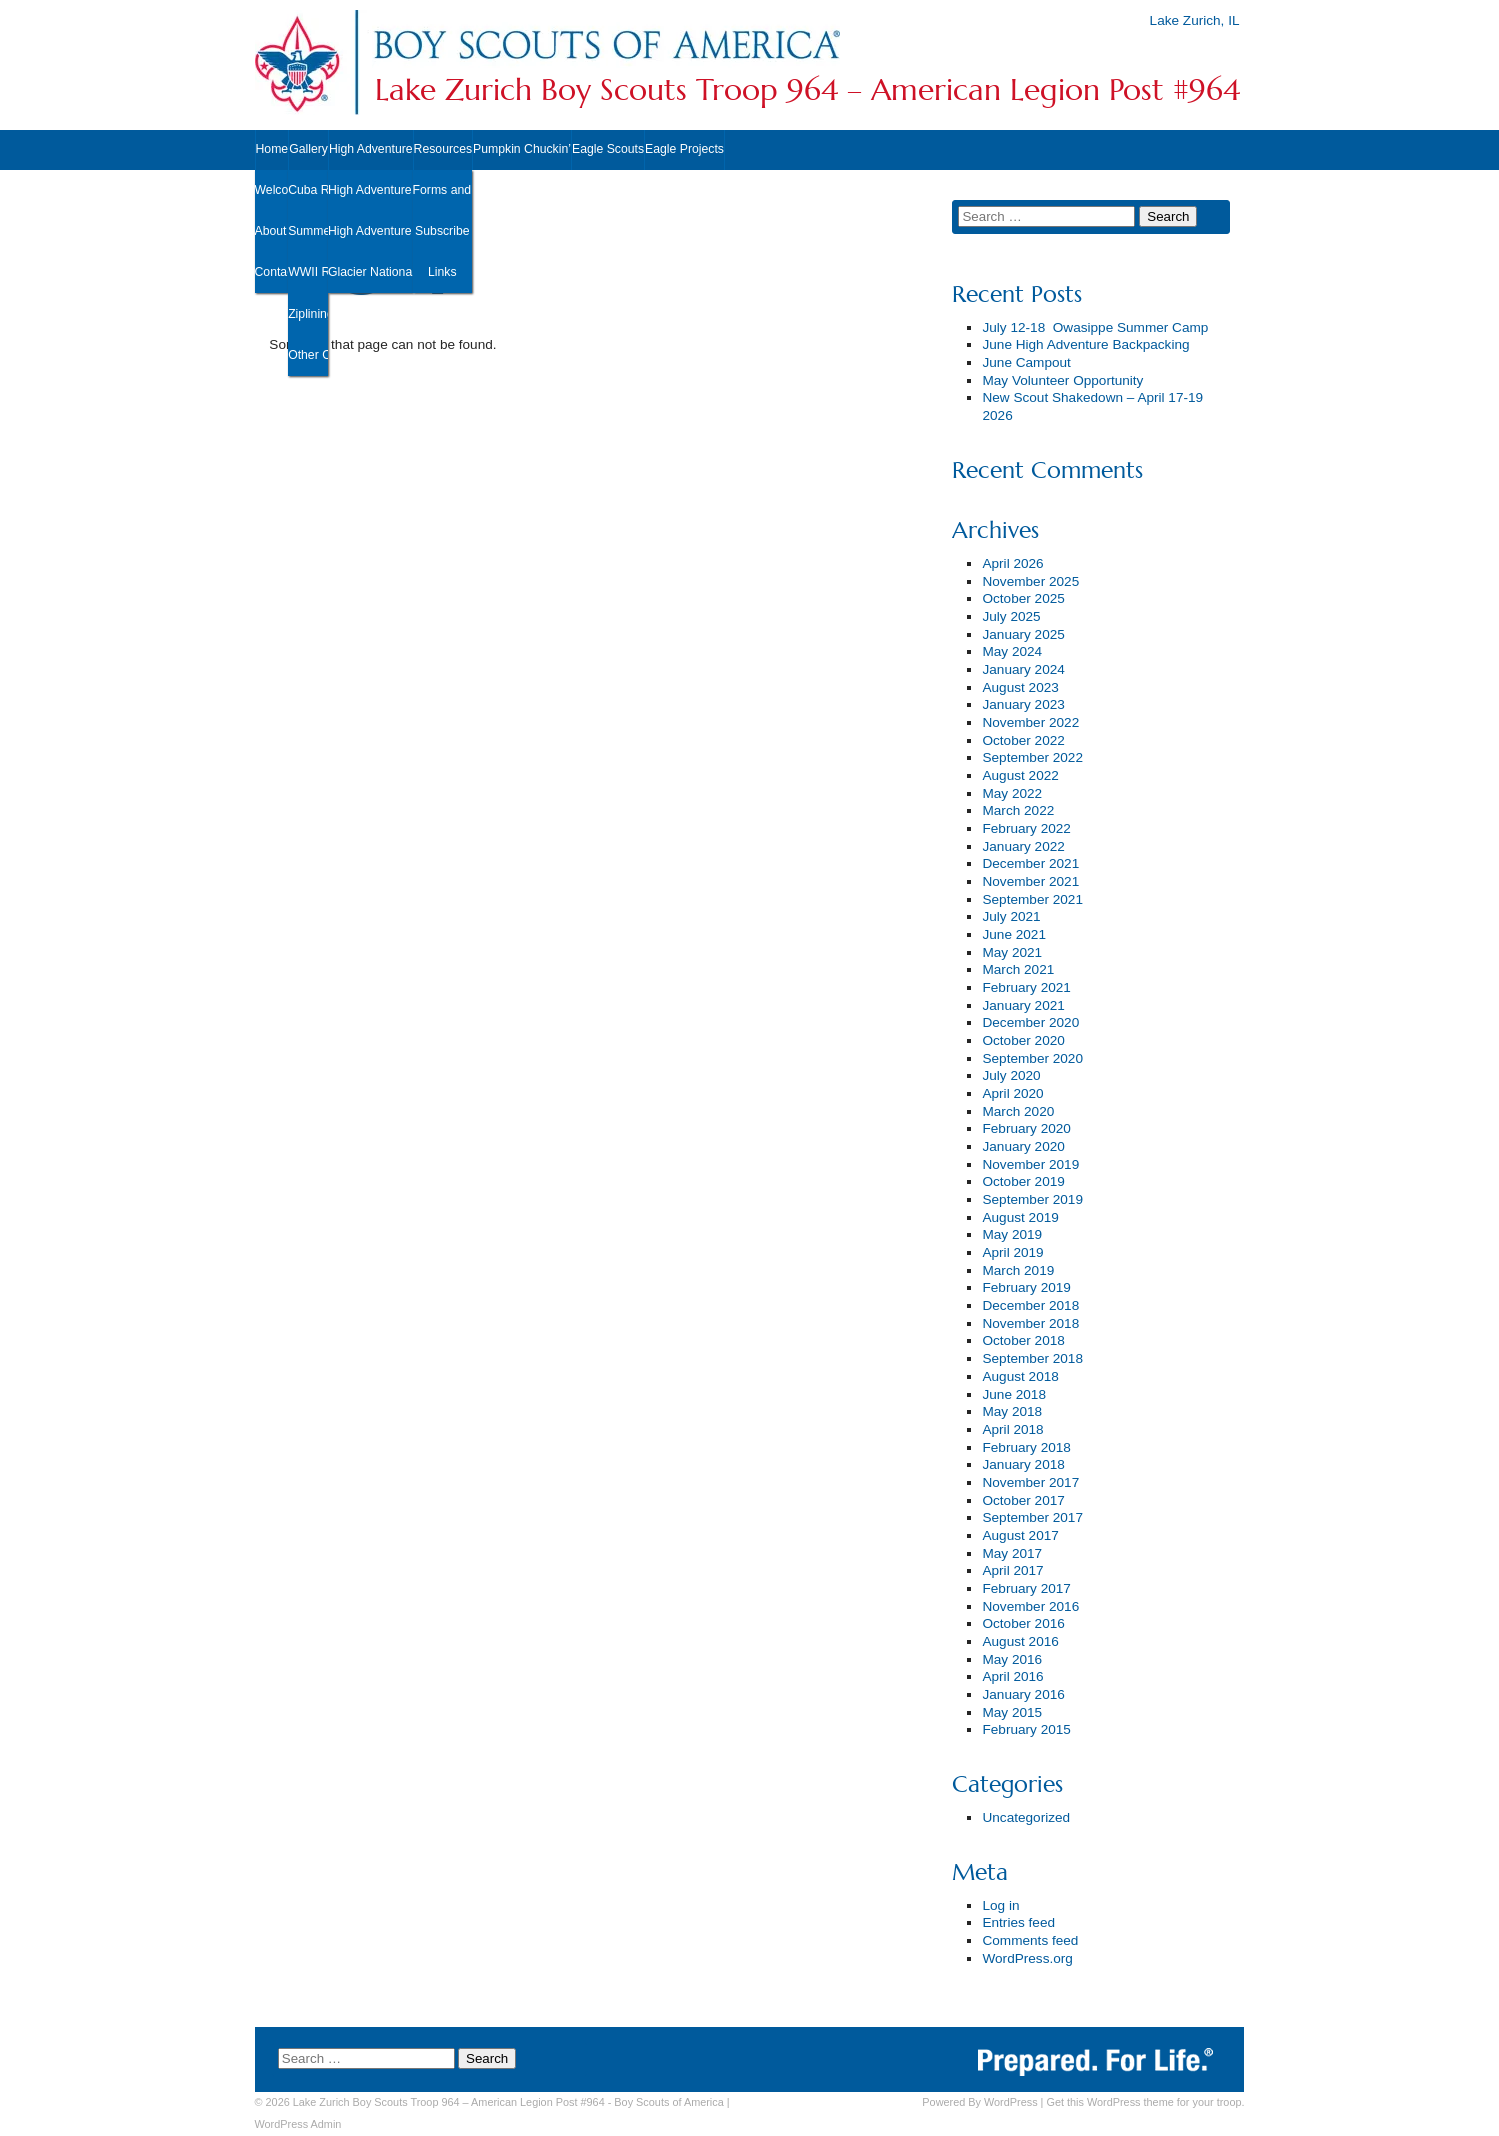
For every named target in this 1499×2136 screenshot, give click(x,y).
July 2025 (1011, 616)
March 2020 (1018, 1111)
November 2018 (1030, 1323)
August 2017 (1020, 1535)
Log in (1000, 1905)
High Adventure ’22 (370, 231)
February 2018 (1026, 1447)
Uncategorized (1026, 1817)
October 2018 (1023, 1340)
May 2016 (1012, 1659)
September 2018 (1032, 1358)
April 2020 (1012, 1093)
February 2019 (1026, 1287)
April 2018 (1012, 1429)
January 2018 (1023, 1464)
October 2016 (1023, 1623)
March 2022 (1018, 810)
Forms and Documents (442, 190)
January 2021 (1023, 1005)
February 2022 (1026, 828)
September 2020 (1032, 1058)
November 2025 (1030, 581)
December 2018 (1030, 1305)
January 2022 (1023, 846)
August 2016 (1020, 1641)
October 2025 (1023, 598)
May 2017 (1012, 1553)
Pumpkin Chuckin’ (522, 149)
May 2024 (1012, 651)
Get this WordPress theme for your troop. (1145, 2102)
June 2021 (1014, 934)
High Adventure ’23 (370, 190)
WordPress (1011, 2102)
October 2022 (1023, 740)
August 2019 (1020, 1217)
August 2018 (1020, 1376)
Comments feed (1030, 1940)
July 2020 (1011, 1075)
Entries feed (1018, 1922)
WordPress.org (1027, 1958)
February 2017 (1026, 1588)
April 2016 (1012, 1676)
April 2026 (1012, 563)
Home (272, 149)
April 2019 (1012, 1252)
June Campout (1026, 362)
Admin (298, 2124)
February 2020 (1026, 1128)
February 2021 (1026, 987)
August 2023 (1020, 687)
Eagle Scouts (608, 149)
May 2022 (1012, 793)
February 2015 (1026, 1729)
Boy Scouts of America (668, 2102)
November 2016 (1030, 1606)
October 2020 (1023, 1040)
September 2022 (1032, 757)
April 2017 (1012, 1570)
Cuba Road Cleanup (308, 190)
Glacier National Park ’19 (370, 272)
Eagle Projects (684, 149)
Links (442, 272)
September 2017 (1032, 1517)
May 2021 (1012, 952)
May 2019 (1012, 1234)
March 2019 (1018, 1270)
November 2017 (1030, 1482)
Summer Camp (308, 231)
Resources (443, 149)
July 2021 (1011, 916)
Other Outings (308, 355)
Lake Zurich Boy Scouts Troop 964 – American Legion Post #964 (807, 90)
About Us (272, 231)
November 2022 (1030, 722)
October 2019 (1023, 1181)
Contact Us (272, 272)
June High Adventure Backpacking (1085, 344)
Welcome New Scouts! (272, 190)
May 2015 (1012, 1712)
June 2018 (1014, 1394)
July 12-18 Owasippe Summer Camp (1095, 327)
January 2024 (1023, 669)
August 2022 (1020, 775)
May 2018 (1012, 1411)
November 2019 (1030, 1164)
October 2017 (1023, 1500)
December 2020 (1030, 1022)
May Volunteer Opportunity (1062, 380)
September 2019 (1032, 1199)
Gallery (308, 149)
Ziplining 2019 (308, 314)
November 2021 (1030, 881)
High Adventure (371, 149)
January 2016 (1023, 1694)
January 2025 (1023, 634)
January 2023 (1023, 704)
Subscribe (442, 231)
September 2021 (1032, 899)
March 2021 (1018, 969)
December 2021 (1030, 863)
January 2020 (1023, 1146)
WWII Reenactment (308, 272)
